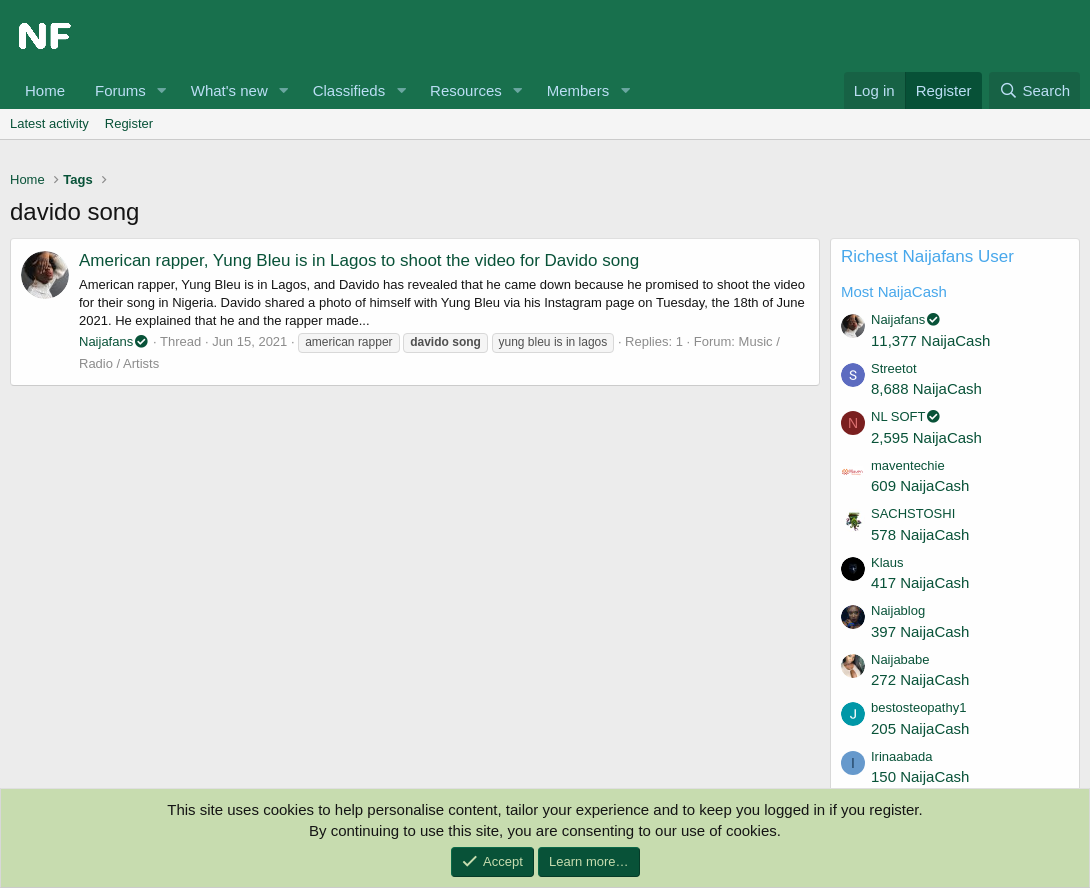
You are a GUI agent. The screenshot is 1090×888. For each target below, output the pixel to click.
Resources (466, 90)
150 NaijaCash (920, 776)
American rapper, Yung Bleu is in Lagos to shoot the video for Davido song (359, 260)
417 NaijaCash (920, 582)
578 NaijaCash (920, 534)
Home (45, 90)
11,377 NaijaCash (930, 340)
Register (129, 123)
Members (578, 90)
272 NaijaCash (920, 679)
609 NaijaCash (920, 485)
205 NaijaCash (920, 728)
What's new (229, 90)
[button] (162, 90)
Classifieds (349, 90)
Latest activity (49, 123)
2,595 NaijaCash (926, 437)
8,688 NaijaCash (926, 388)
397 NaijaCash (920, 631)
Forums (120, 90)
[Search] (1034, 90)
